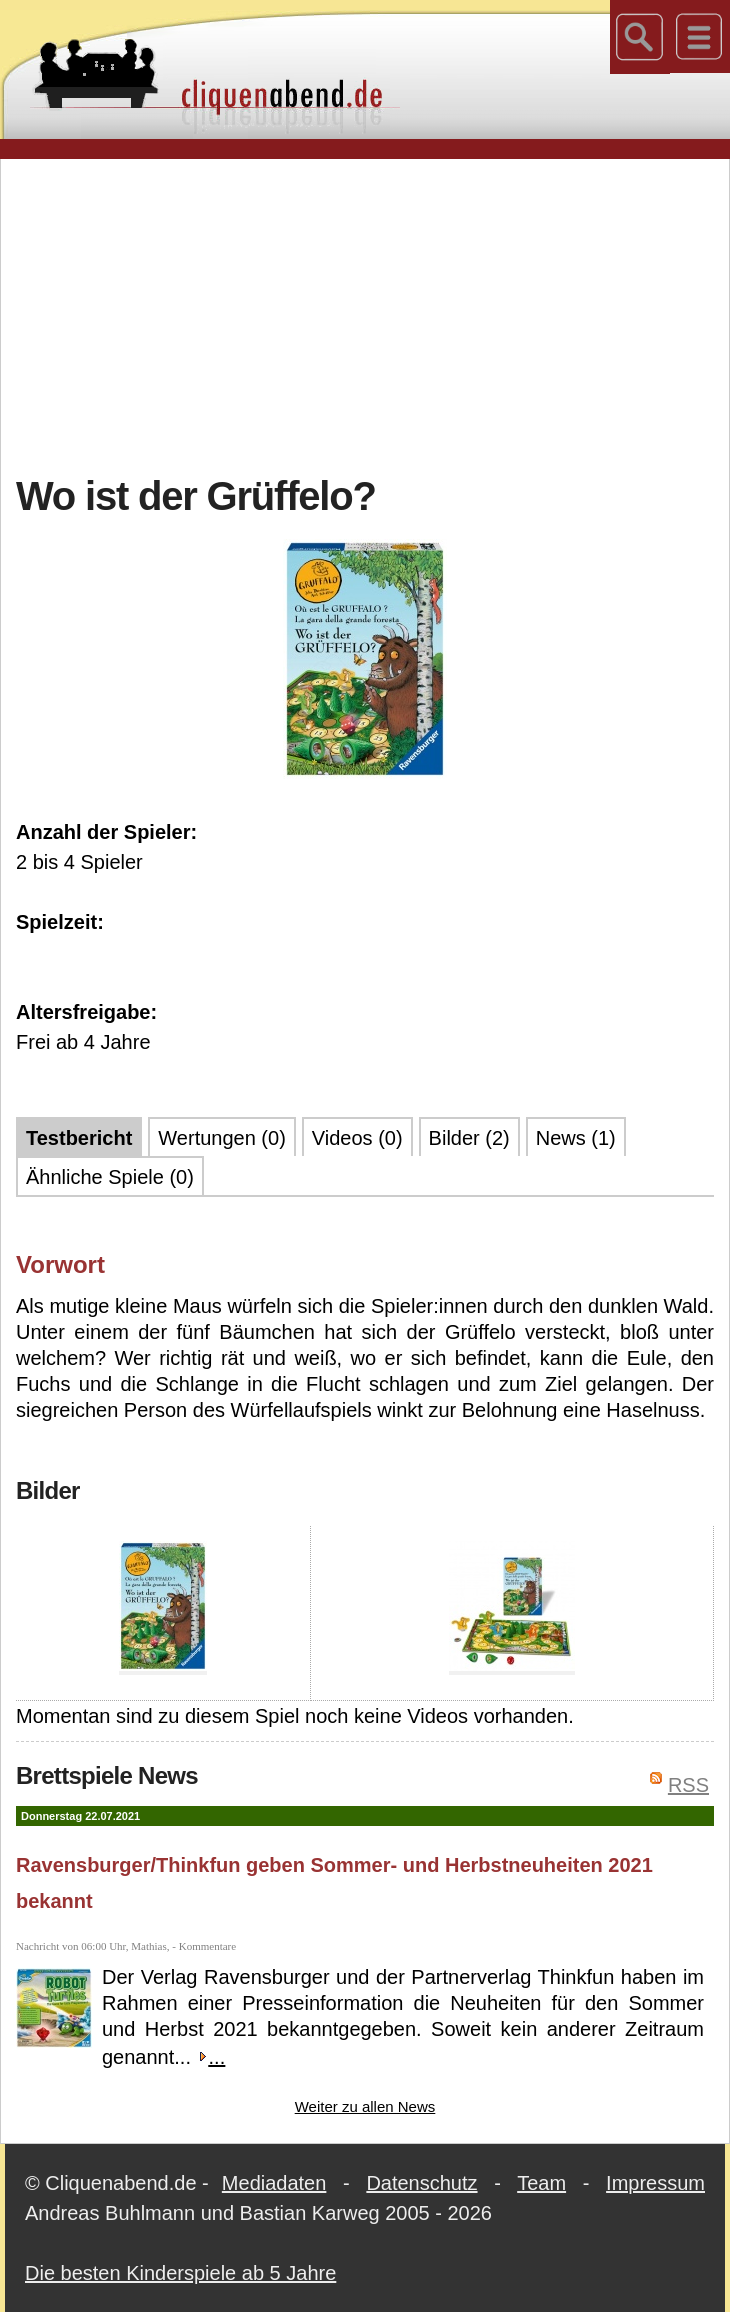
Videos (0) (357, 1138)
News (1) (576, 1138)
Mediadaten (274, 2183)
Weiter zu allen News (365, 2106)
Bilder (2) (469, 1138)
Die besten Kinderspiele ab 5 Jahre (180, 2273)
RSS (688, 1785)
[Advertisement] (373, 314)
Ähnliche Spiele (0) (110, 1177)
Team (541, 2183)
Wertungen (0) (221, 1138)
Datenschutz (421, 2183)
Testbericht (79, 1138)
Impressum (655, 2183)
